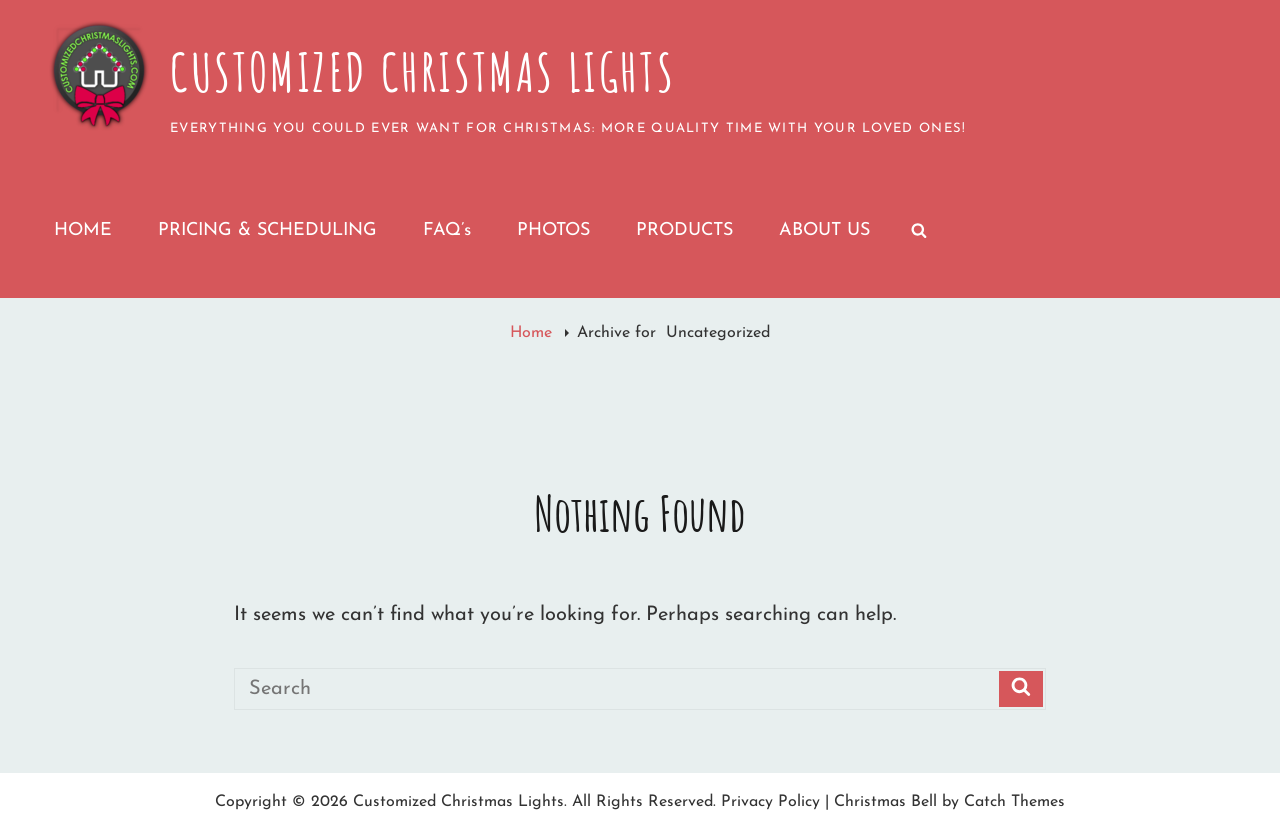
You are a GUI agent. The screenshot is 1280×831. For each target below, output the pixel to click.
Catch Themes (1014, 802)
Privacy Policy (770, 802)
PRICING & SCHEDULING (267, 230)
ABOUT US (824, 230)
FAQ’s (447, 230)
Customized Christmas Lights (422, 72)
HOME (83, 230)
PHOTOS (553, 230)
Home (533, 333)
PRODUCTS (684, 230)
